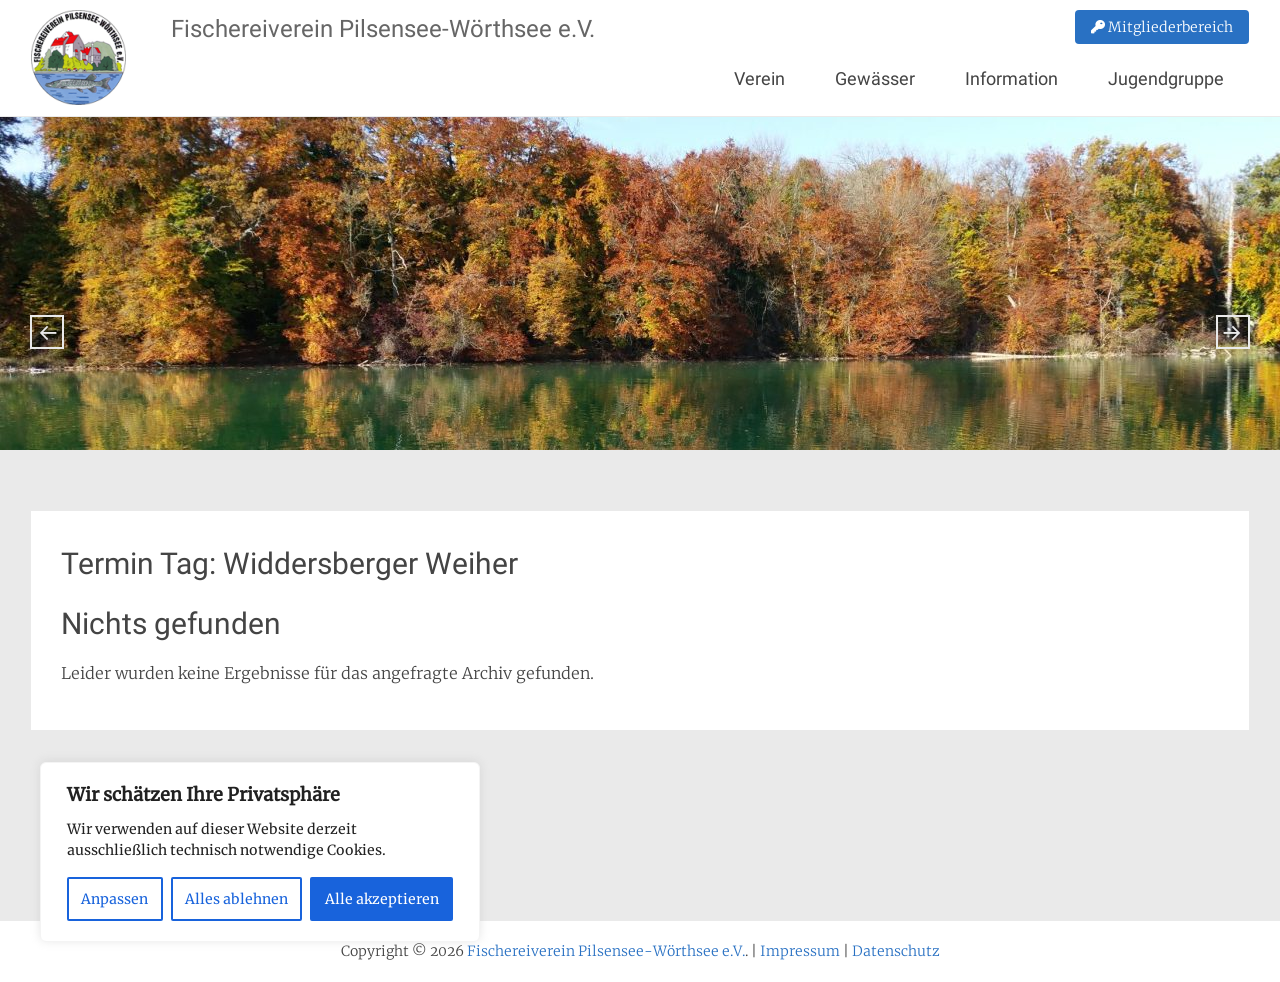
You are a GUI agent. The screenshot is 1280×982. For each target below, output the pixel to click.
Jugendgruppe (1166, 78)
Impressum (800, 951)
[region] (260, 852)
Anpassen (114, 899)
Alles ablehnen (236, 899)
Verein (759, 78)
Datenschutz (896, 951)
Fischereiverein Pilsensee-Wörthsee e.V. (383, 29)
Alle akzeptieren (382, 899)
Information (1011, 78)
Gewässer (875, 78)
